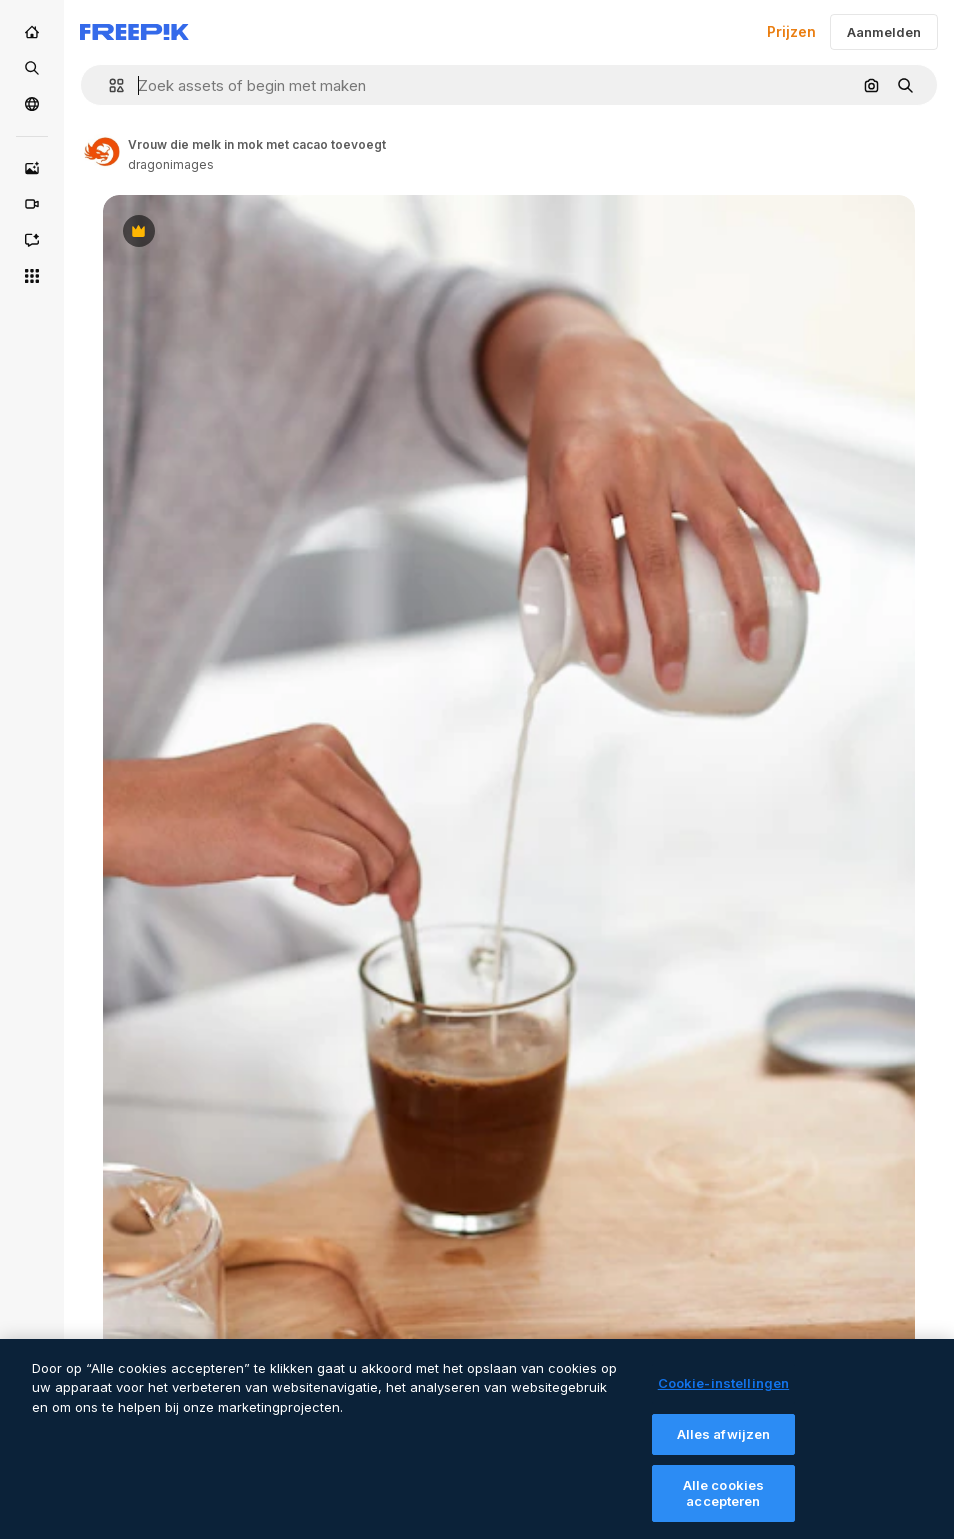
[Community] (32, 104)
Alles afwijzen (724, 1448)
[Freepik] (134, 32)
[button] (108, 85)
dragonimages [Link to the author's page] (171, 164)
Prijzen (791, 31)
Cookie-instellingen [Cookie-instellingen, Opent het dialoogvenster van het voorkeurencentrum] (723, 1398)
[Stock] (32, 68)
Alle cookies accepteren (724, 1508)
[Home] (32, 32)
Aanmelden (884, 32)
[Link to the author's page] (102, 152)
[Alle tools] (32, 276)
